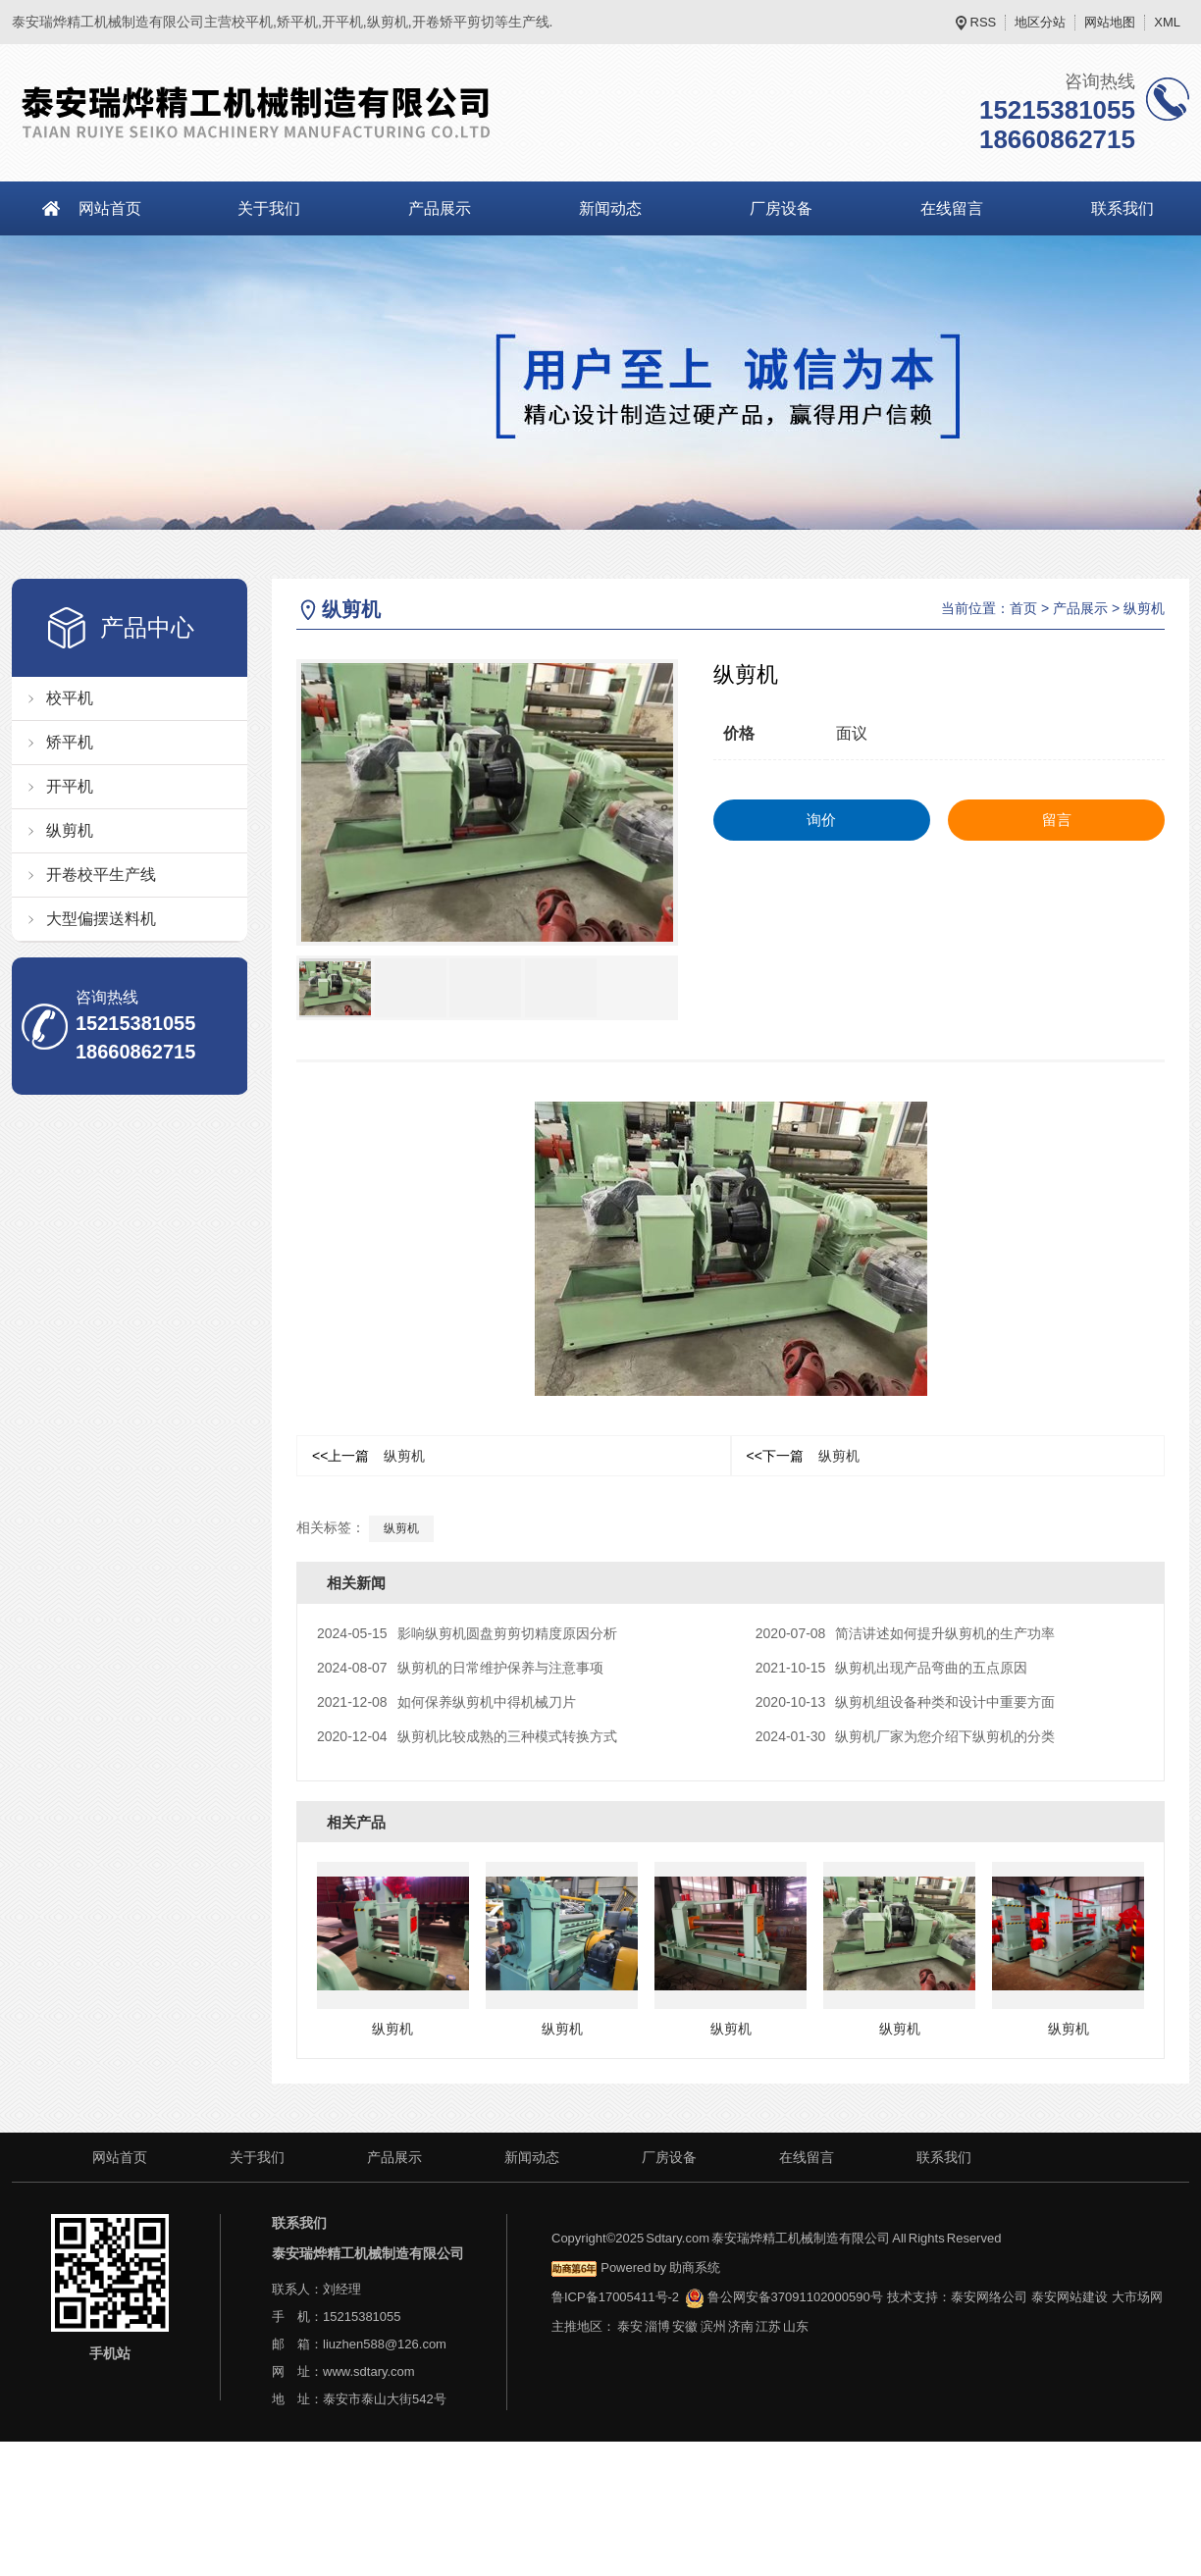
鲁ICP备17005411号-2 (615, 2297)
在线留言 (951, 208)
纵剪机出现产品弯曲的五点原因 (892, 1667)
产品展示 (439, 208)
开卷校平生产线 (101, 874)
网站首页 (109, 208)
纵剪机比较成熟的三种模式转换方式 (467, 1736)
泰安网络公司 (989, 2297)
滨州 (713, 2326)
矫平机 (69, 742)
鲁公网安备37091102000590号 (783, 2297)
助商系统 (694, 2267)
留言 (1056, 819)
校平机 (69, 698)
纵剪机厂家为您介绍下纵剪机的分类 (906, 1736)
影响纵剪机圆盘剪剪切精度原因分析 (467, 1633)
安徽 (685, 2326)
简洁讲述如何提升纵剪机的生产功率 (906, 1633)
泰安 (630, 2326)
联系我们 (943, 2157)
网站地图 (1109, 22)
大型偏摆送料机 (101, 918)
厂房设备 (781, 208)
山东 (796, 2326)
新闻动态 (610, 208)
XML (1167, 22)
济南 (741, 2326)
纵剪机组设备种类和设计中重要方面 (906, 1702)
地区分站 (1040, 22)
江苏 (768, 2326)
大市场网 (1137, 2297)
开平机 (69, 786)
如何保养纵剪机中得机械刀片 (446, 1702)
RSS (983, 22)
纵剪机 (69, 830)
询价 (821, 819)
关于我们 (268, 208)
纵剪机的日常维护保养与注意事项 (460, 1667)
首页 (1023, 608)
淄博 (657, 2326)
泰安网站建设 (1069, 2297)
